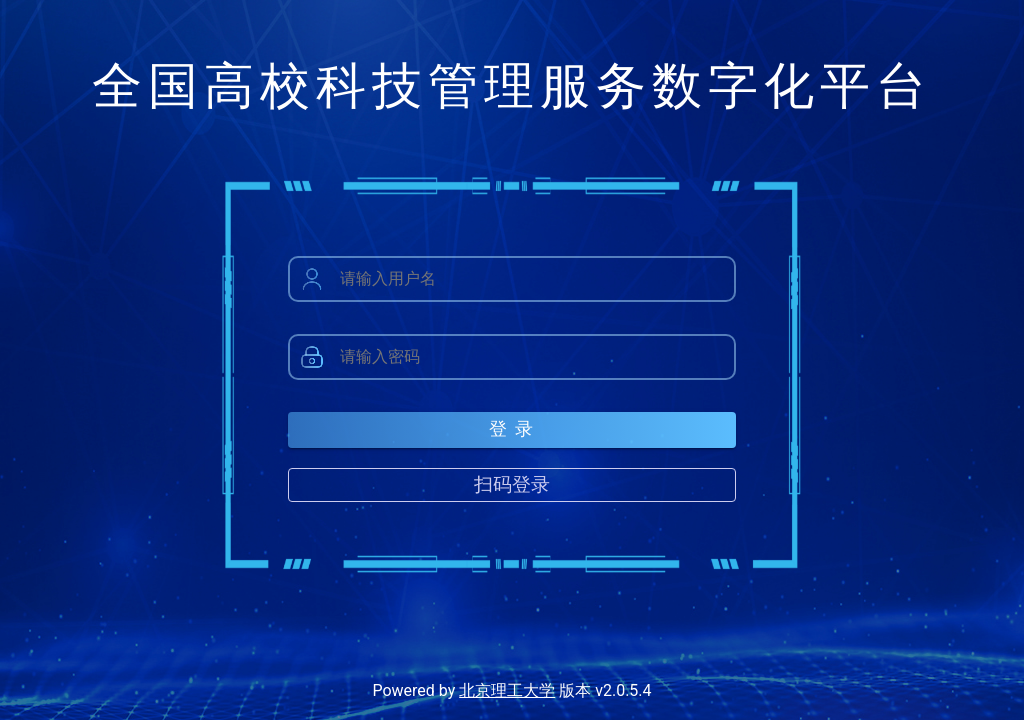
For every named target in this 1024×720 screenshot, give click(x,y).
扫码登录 (512, 484)
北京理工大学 (507, 690)
